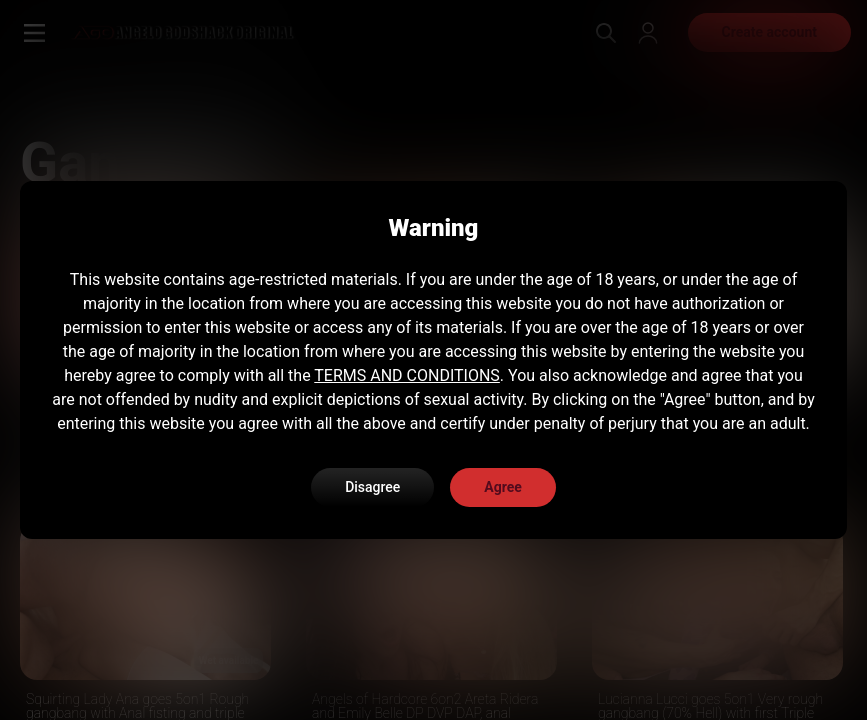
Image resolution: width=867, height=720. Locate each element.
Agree (503, 487)
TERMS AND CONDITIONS (407, 375)
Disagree (372, 487)
